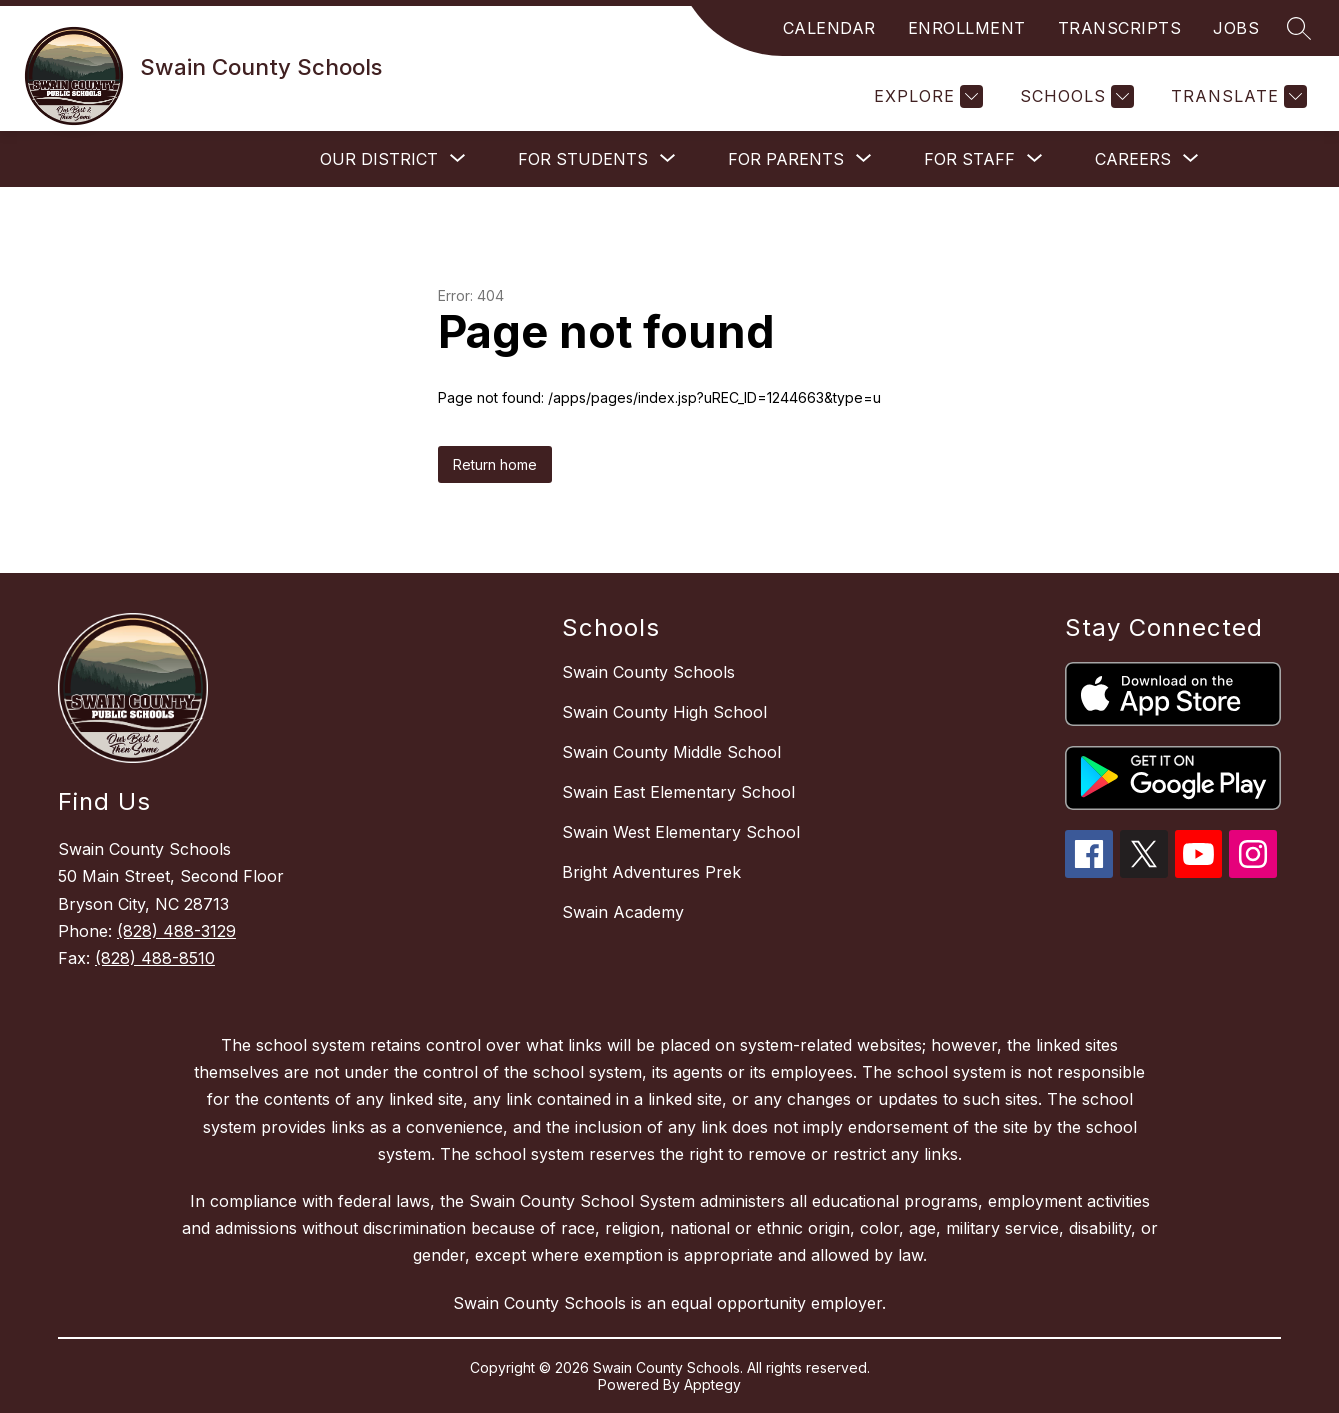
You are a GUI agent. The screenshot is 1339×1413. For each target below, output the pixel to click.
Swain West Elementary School (681, 832)
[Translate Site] (1236, 96)
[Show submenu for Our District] (379, 159)
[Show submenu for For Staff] (969, 159)
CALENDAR (829, 28)
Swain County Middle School (671, 752)
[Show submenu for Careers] (1133, 159)
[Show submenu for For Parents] (786, 159)
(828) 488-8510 (155, 958)
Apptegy (712, 1384)
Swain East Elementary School (678, 792)
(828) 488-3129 (176, 931)
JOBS (1236, 28)
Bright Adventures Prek (651, 872)
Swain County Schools (648, 672)
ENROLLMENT (967, 28)
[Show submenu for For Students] (583, 159)
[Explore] (926, 96)
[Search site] (1299, 28)
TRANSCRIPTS (1120, 28)
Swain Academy (623, 912)
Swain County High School (664, 712)
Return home (495, 464)
